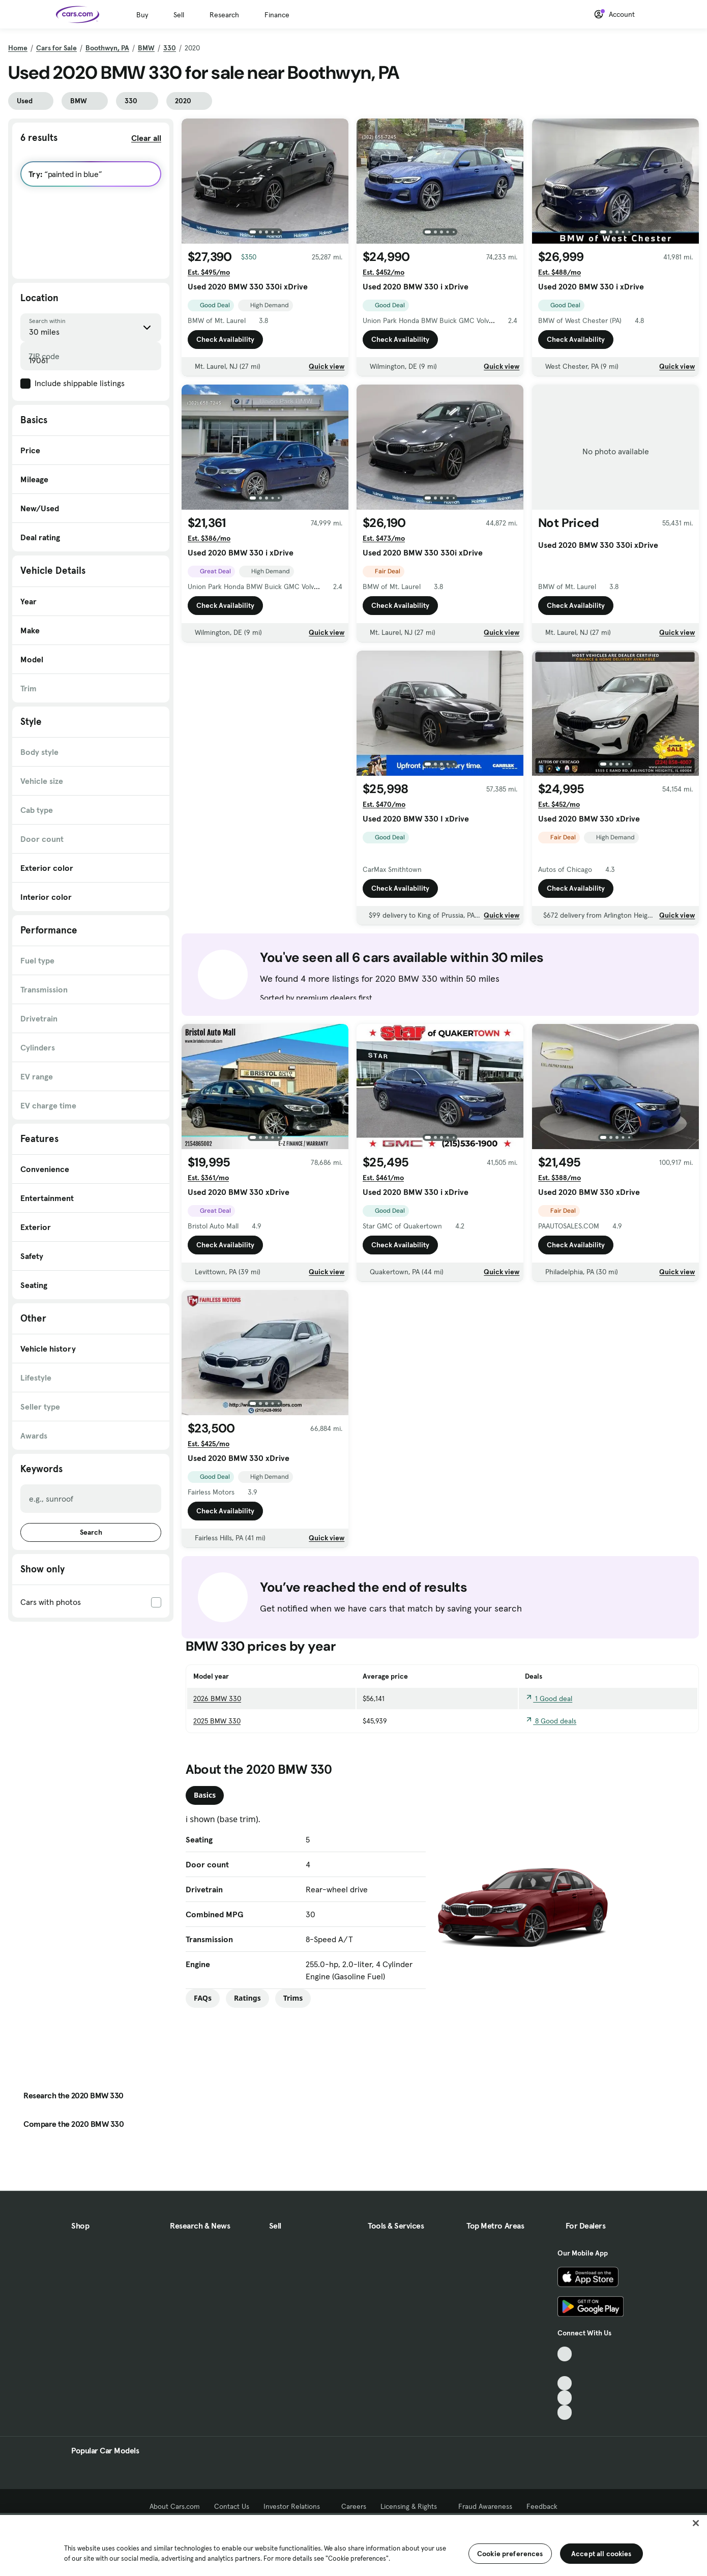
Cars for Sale (56, 47)
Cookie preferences (510, 2553)
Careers (353, 2506)
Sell (178, 14)
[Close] (696, 2523)
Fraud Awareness (485, 2506)
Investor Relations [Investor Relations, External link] (295, 2506)
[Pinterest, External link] (564, 2412)
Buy (142, 14)
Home (17, 47)
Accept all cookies (601, 2553)
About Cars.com (175, 2506)
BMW (146, 47)
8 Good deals (550, 1720)
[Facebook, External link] (564, 2368)
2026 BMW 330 (217, 1698)
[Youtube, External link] (564, 2383)
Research (224, 14)
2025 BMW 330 (217, 1720)
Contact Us (231, 2506)
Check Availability (225, 339)
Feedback (541, 2506)
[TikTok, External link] (564, 2354)
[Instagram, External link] (564, 2397)
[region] (353, 2544)
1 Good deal (548, 1698)
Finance (276, 14)
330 (169, 47)
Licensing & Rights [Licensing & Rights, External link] (412, 2506)
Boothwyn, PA (107, 47)
